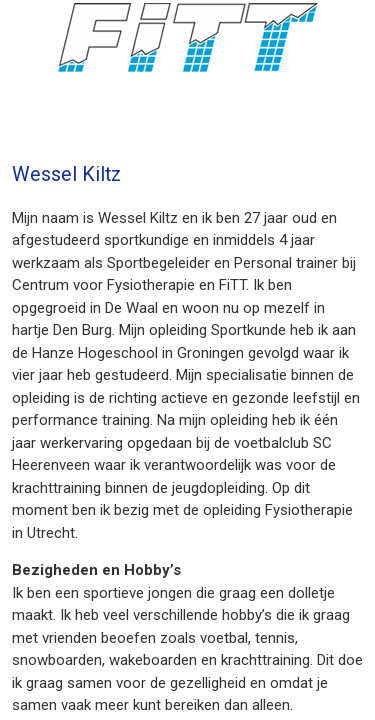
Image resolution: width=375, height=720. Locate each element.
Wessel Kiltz (66, 174)
